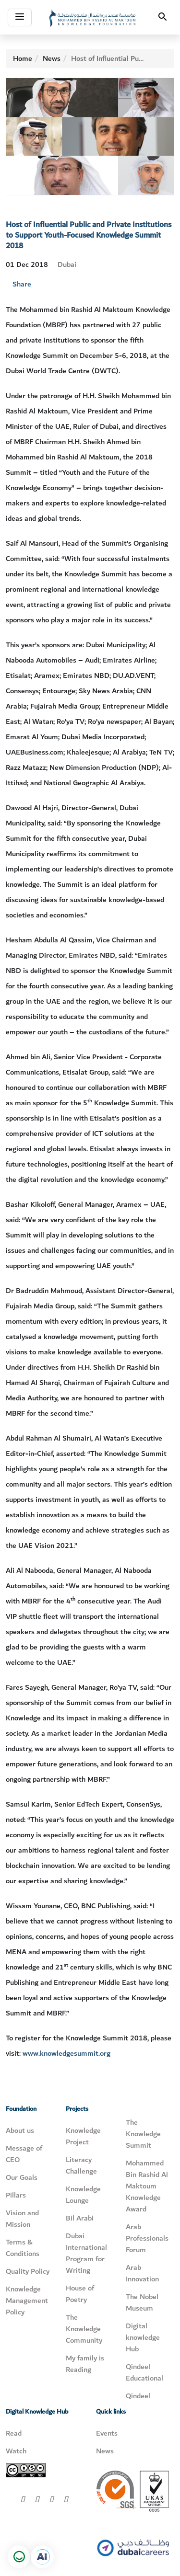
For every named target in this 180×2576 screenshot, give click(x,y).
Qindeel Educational (144, 2372)
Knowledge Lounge (83, 2195)
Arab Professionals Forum (147, 2238)
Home (22, 58)
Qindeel (138, 2396)
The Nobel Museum (142, 2302)
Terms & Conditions (22, 2248)
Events (107, 2433)
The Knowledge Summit (143, 2134)
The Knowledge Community (84, 2329)
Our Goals (21, 2177)
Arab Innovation (142, 2273)
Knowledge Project (83, 2136)
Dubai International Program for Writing (86, 2253)
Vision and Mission (22, 2219)
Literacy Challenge (81, 2165)
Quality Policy (27, 2271)
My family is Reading (85, 2364)
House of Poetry (80, 2294)
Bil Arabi (80, 2218)
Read (14, 2433)
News (51, 58)
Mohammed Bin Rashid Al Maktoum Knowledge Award (147, 2186)
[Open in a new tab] (42, 2556)
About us (20, 2130)
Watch (16, 2451)
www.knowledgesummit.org (66, 2053)
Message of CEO (24, 2154)
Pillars (16, 2195)
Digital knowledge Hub (143, 2337)
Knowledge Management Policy (27, 2300)
